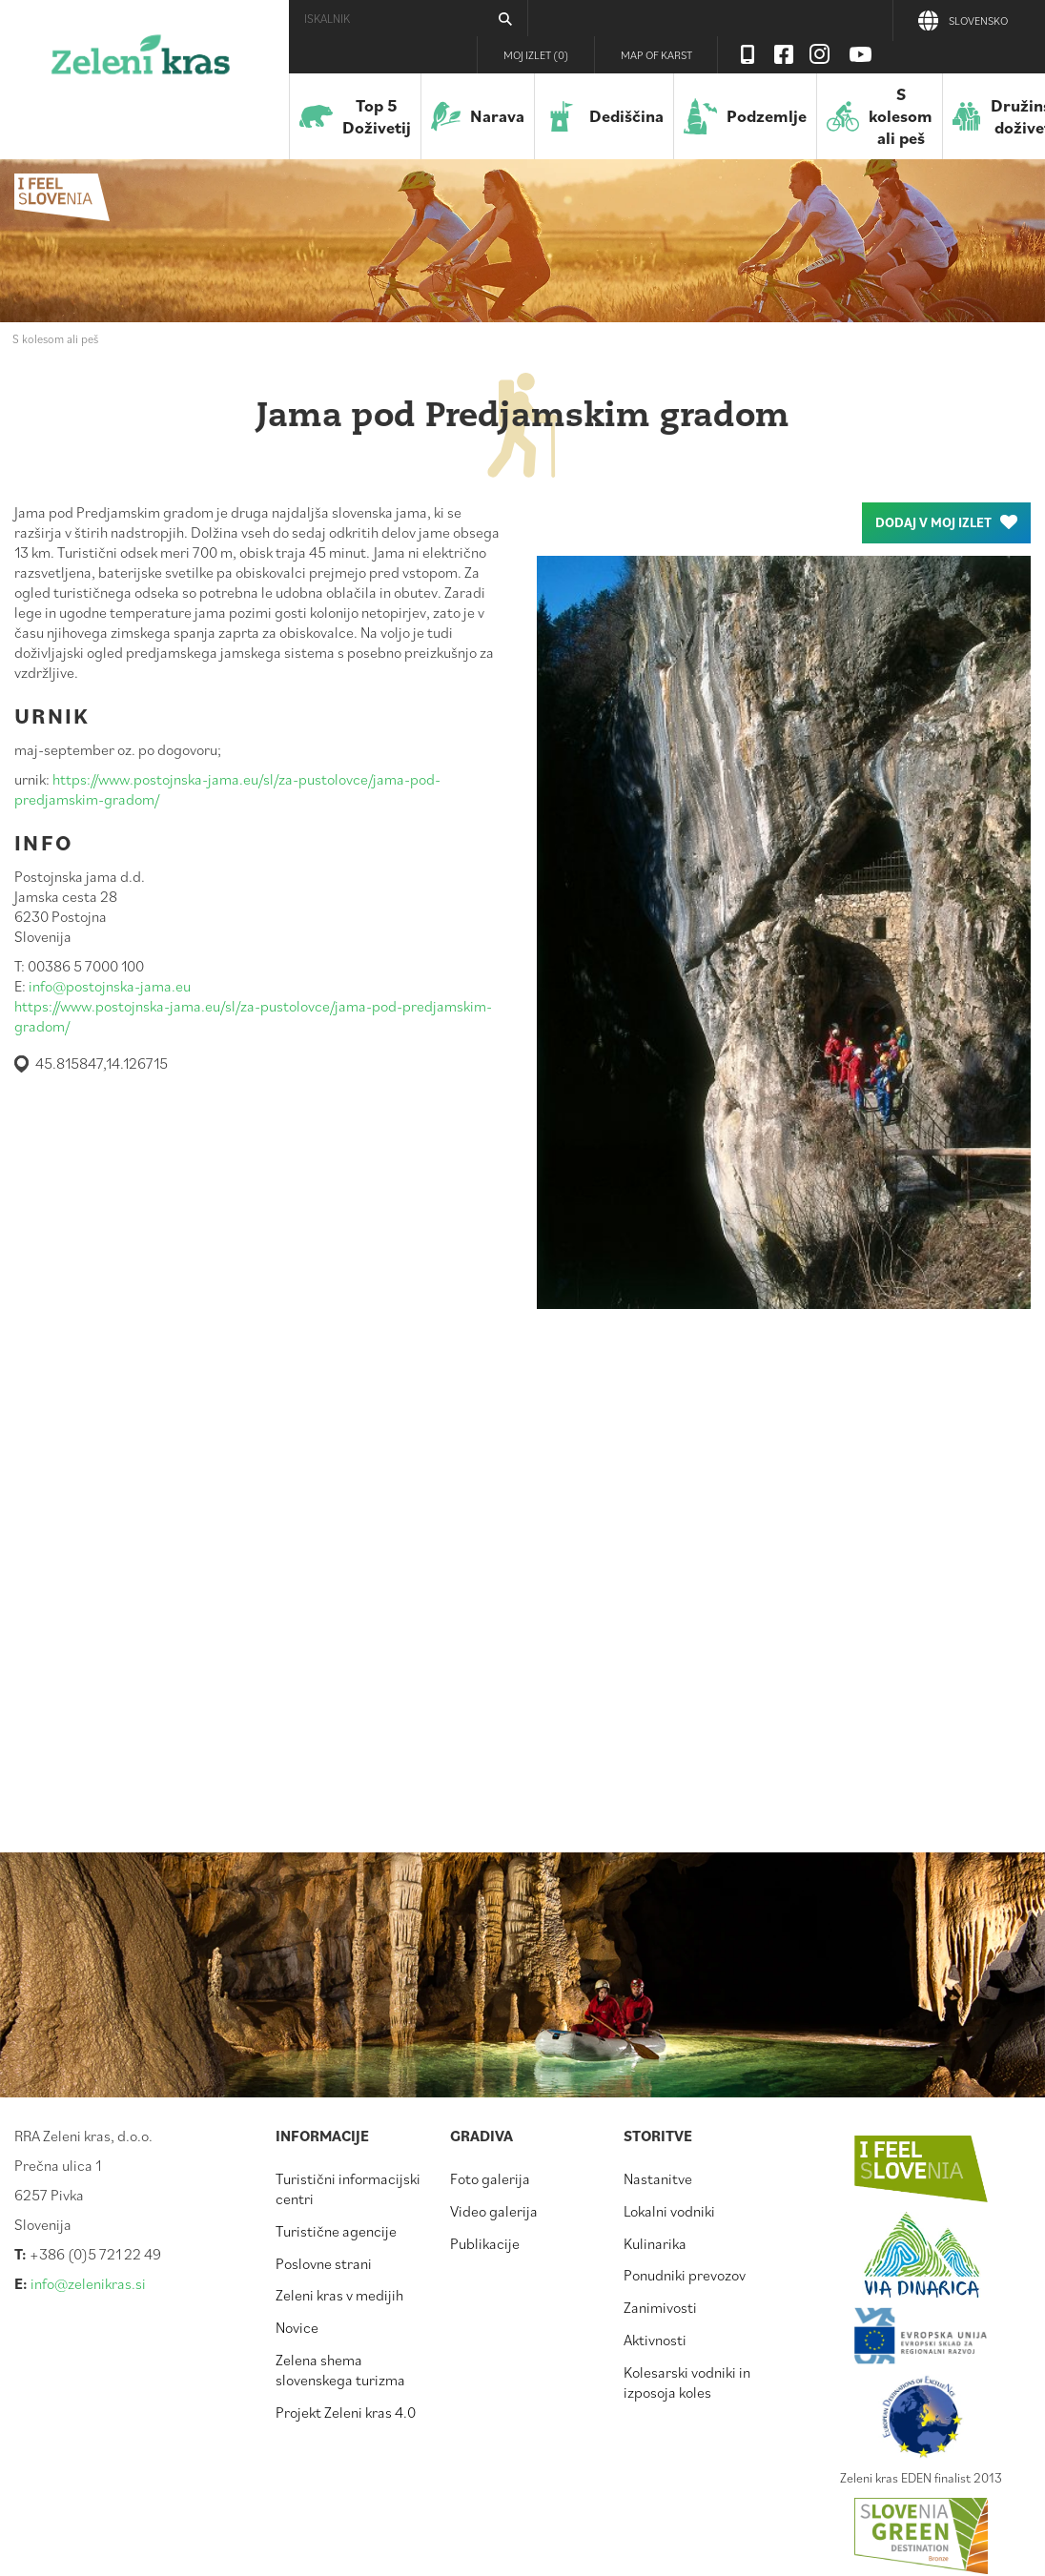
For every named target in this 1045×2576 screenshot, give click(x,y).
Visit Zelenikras (747, 54)
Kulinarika (655, 2243)
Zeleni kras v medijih (339, 2294)
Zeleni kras (141, 62)
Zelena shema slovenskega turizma (340, 2369)
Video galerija (494, 2210)
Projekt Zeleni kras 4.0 (346, 2412)
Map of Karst (656, 55)
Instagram (820, 54)
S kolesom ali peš (55, 338)
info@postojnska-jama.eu (110, 985)
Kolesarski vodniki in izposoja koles (687, 2382)
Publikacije (485, 2243)
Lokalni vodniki (669, 2210)
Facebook (783, 54)
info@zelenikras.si (88, 2283)
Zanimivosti (660, 2307)
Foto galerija (490, 2178)
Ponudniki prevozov (685, 2274)
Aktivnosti (655, 2339)
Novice (297, 2327)
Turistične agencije (336, 2230)
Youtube (861, 54)
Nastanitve (658, 2178)
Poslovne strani (324, 2263)
